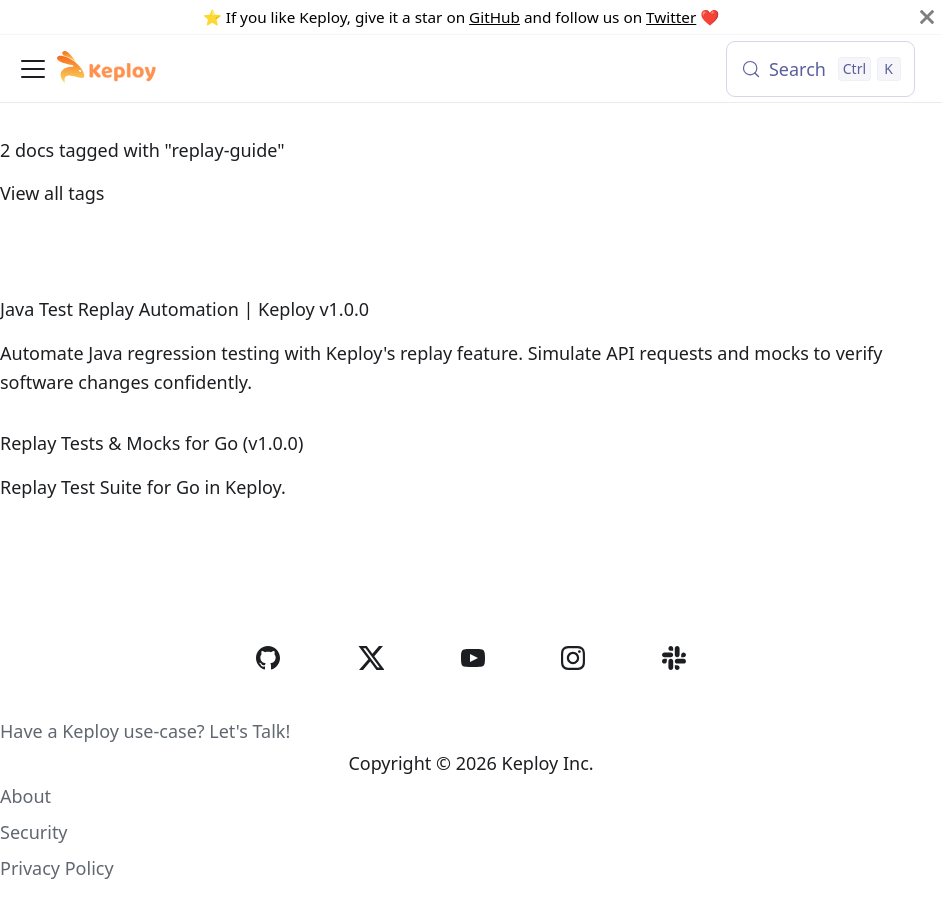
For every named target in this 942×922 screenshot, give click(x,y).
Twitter (671, 17)
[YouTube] (473, 699)
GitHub (494, 17)
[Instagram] (573, 699)
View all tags (52, 193)
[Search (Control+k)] (820, 69)
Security (34, 832)
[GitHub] (268, 699)
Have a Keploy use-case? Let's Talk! (145, 731)
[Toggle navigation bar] (33, 69)
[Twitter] (370, 699)
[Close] (927, 17)
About (25, 796)
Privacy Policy (57, 868)
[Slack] (674, 699)
